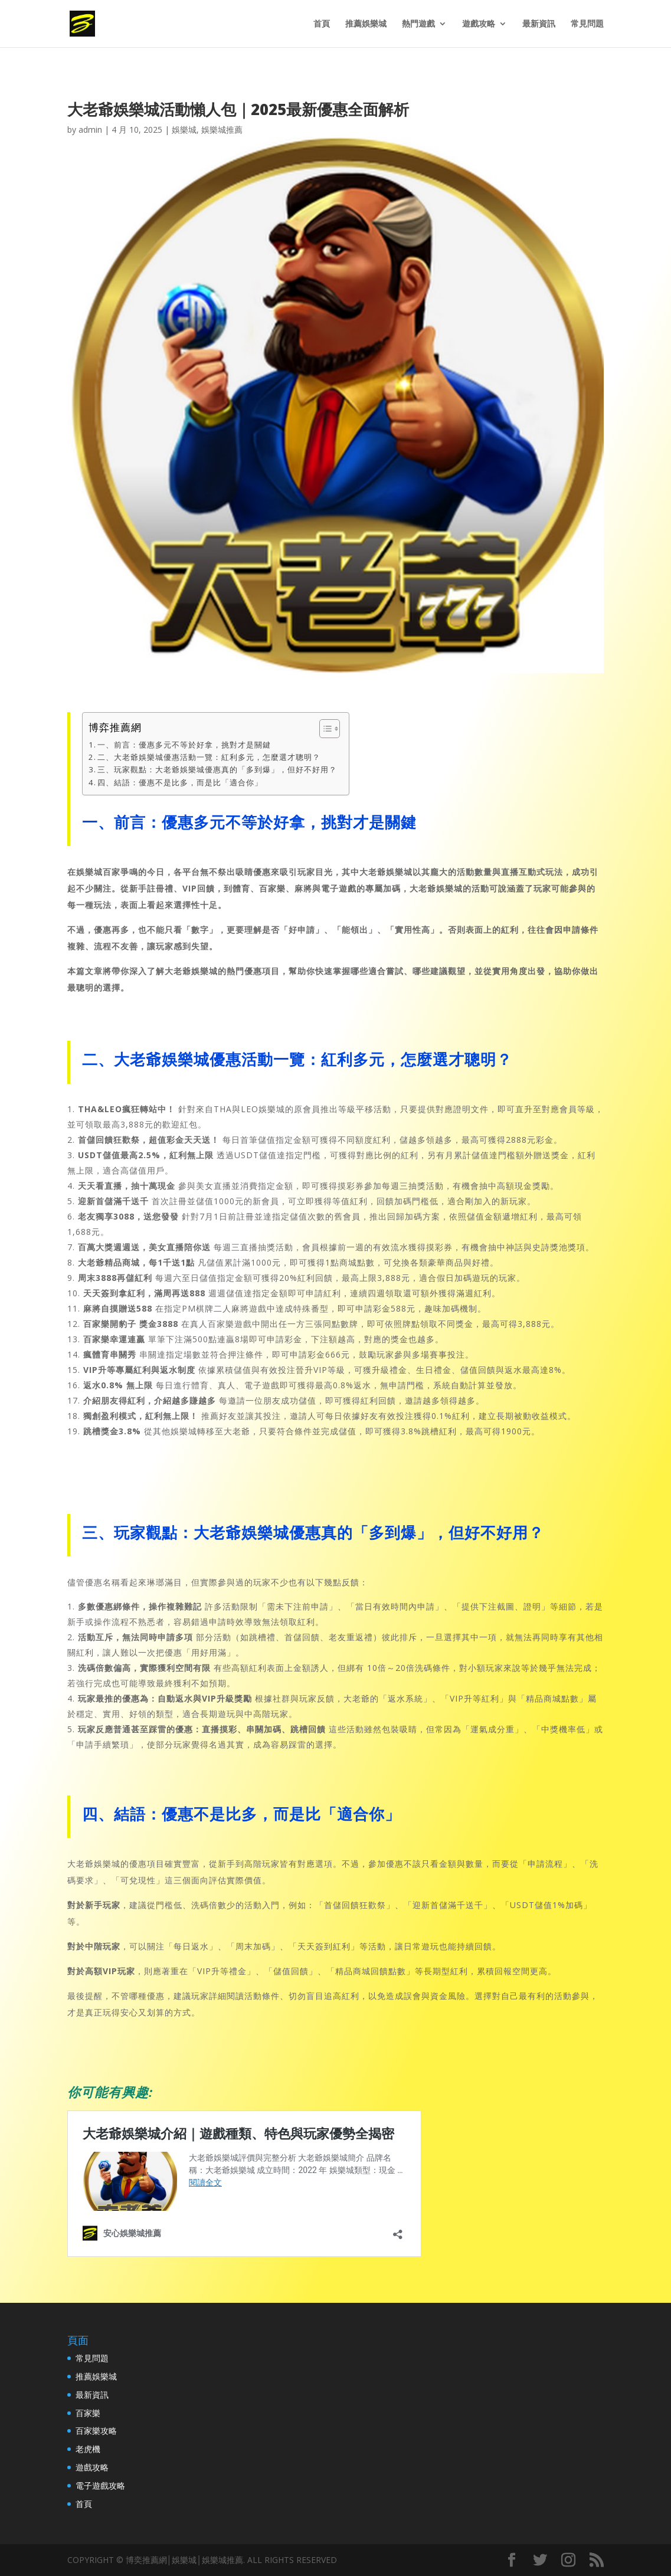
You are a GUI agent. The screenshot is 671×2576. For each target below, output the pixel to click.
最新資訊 (538, 24)
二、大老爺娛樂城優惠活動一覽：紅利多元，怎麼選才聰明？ (208, 757)
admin (90, 129)
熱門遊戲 (418, 24)
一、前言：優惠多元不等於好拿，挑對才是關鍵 (184, 744)
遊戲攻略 (478, 24)
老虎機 (88, 2448)
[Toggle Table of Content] (323, 729)
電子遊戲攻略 (100, 2485)
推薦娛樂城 (366, 24)
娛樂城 (184, 129)
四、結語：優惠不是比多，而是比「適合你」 (180, 782)
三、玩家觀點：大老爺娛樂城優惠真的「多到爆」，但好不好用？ (217, 769)
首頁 (321, 24)
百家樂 (88, 2412)
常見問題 (587, 24)
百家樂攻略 (96, 2430)
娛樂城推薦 (222, 129)
